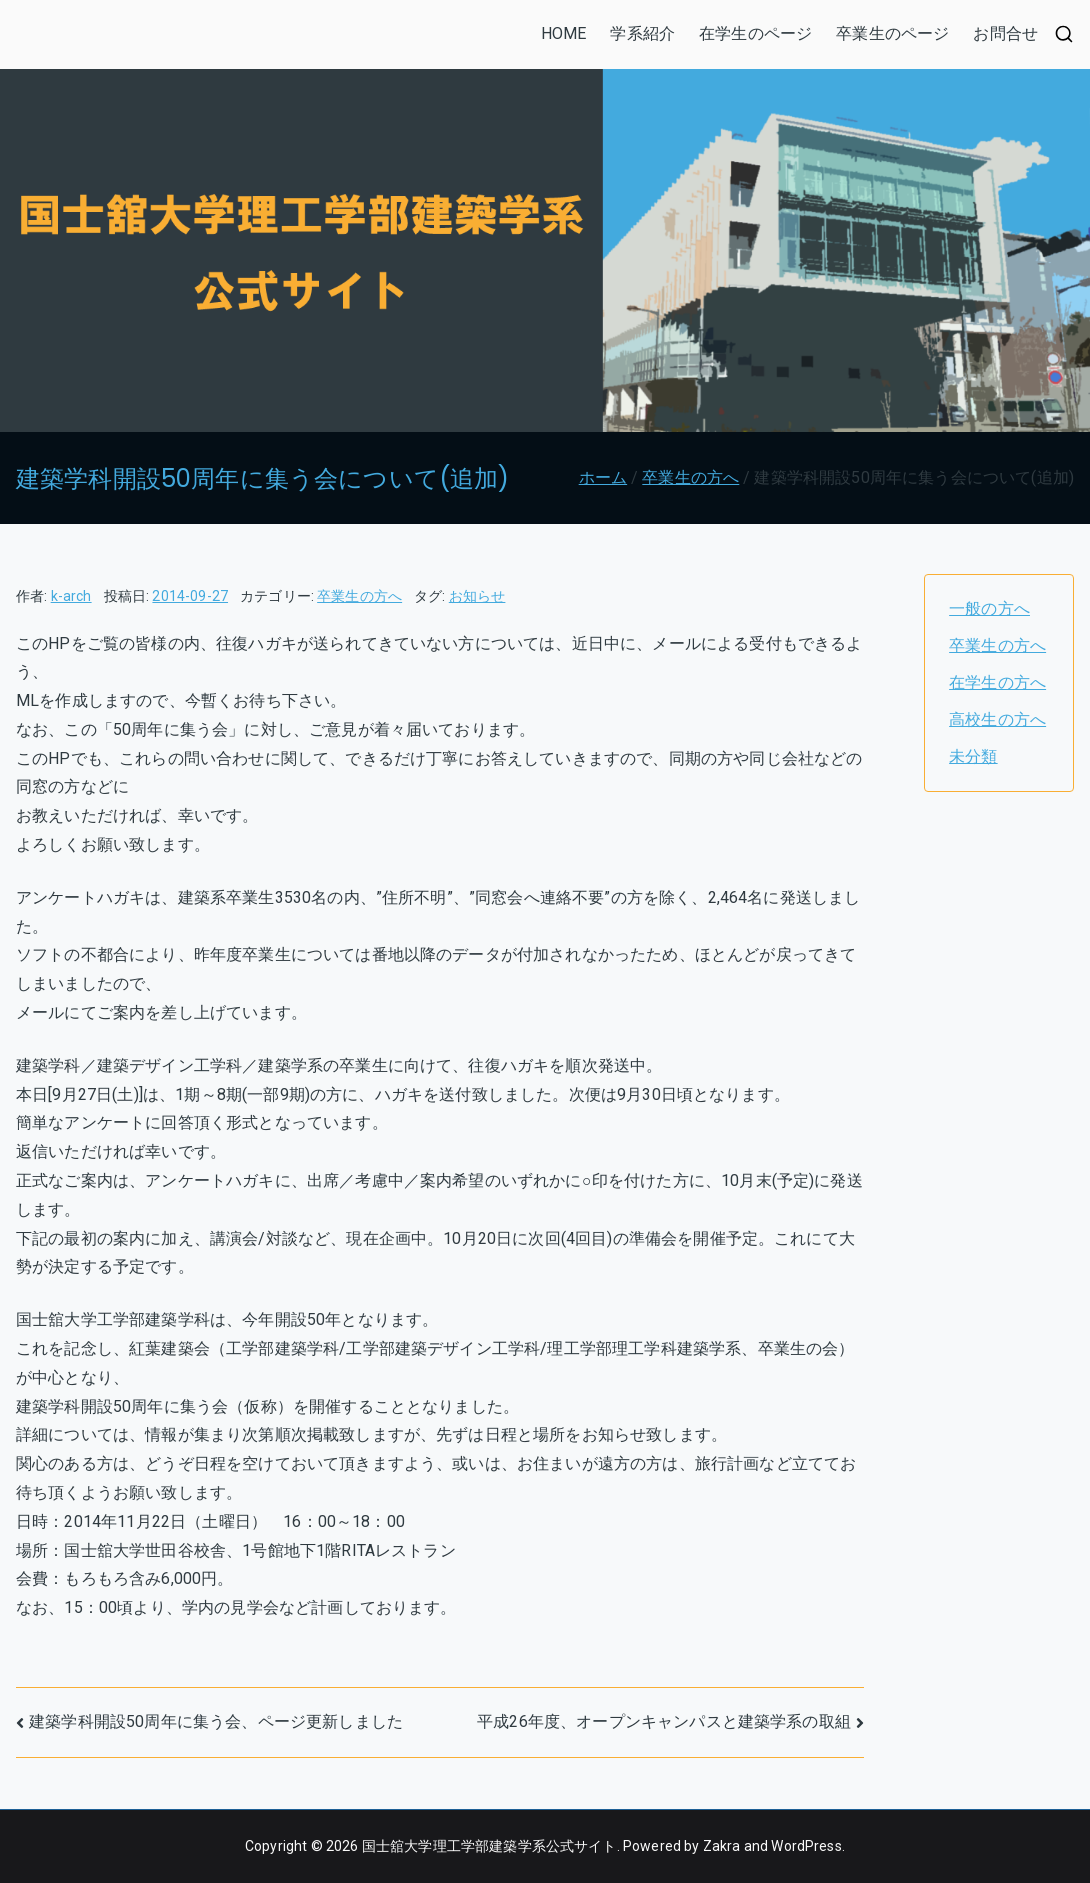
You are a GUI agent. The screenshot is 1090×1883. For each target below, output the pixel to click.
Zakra (722, 1846)
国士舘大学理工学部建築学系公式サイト (489, 1846)
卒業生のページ (892, 33)
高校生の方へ (997, 719)
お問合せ (1005, 33)
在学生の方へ (997, 682)
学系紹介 (642, 33)
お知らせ (477, 596)
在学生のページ (755, 33)
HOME (564, 33)
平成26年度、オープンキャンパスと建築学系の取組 (664, 1721)
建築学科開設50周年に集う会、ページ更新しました (216, 1721)
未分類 (973, 756)
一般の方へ (989, 608)
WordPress (806, 1846)
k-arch (71, 596)
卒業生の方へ (359, 596)
